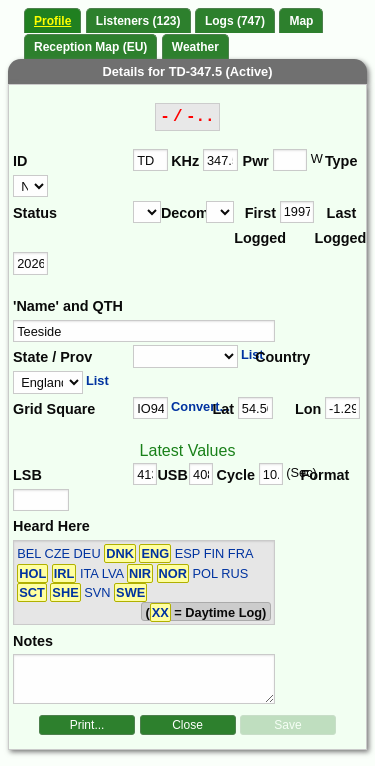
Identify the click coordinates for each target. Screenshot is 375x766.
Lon (308, 409)
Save (287, 725)
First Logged (256, 226)
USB (172, 475)
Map (301, 21)
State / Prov (52, 357)
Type (341, 161)
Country (281, 357)
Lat (223, 409)
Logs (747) (235, 21)
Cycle (236, 475)
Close (187, 725)
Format (319, 475)
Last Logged (336, 226)
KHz (185, 161)
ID (20, 161)
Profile (52, 21)
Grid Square (54, 409)
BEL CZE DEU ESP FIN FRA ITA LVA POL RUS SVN (135, 572)
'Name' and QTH (68, 306)
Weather (195, 47)
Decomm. (183, 213)
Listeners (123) (138, 21)
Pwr (256, 161)
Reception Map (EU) (90, 47)
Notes (33, 641)
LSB (27, 475)
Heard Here (51, 526)
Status (35, 213)
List (252, 354)
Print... (87, 725)
